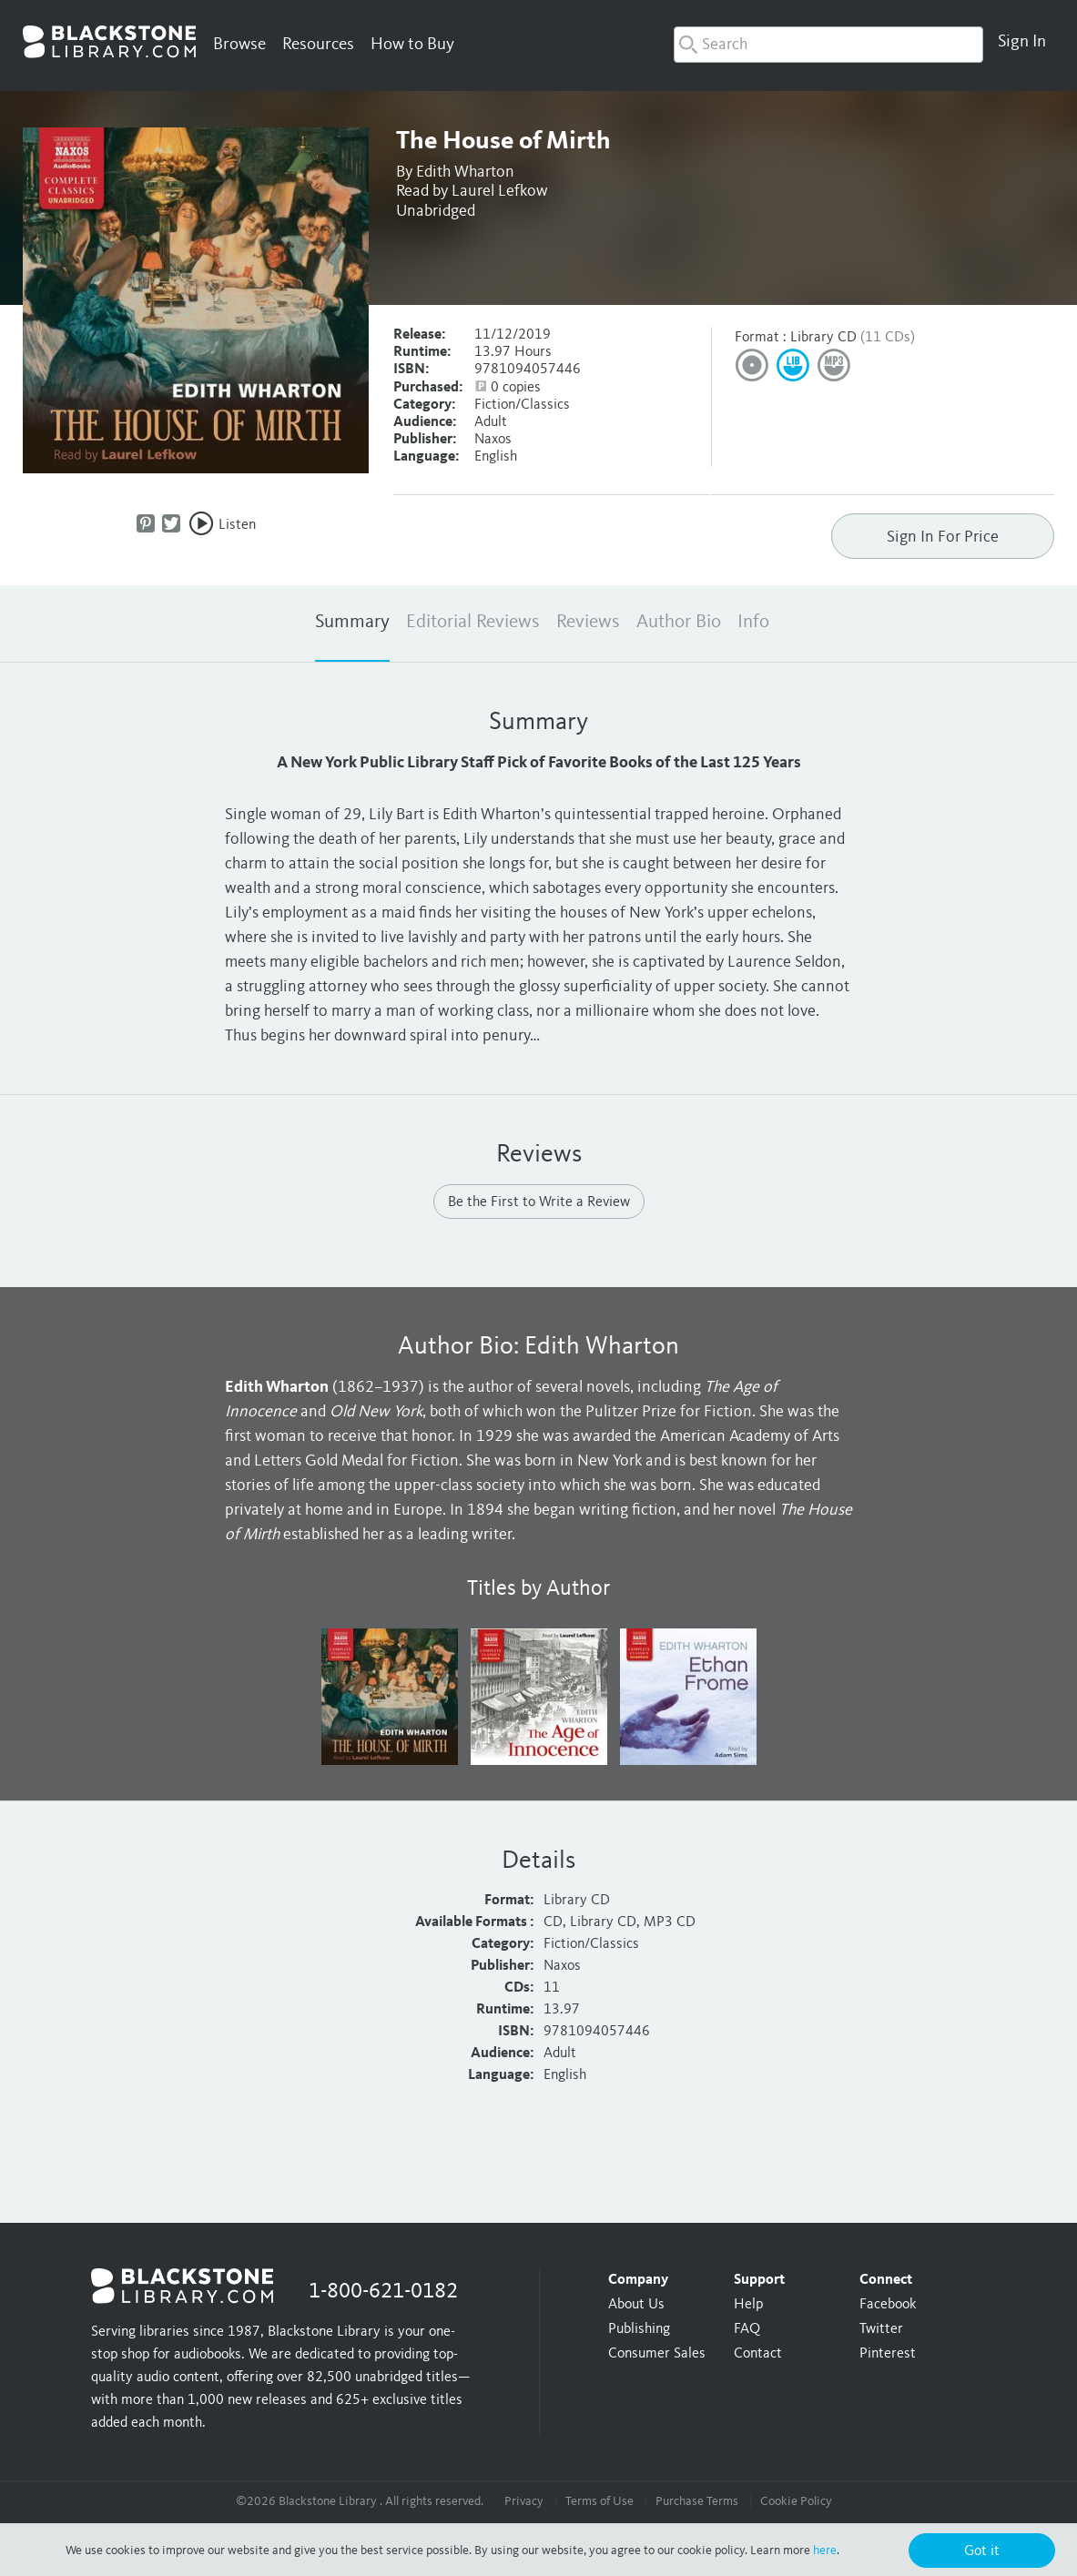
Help (748, 2304)
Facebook (887, 2304)
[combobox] (828, 44)
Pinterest (887, 2354)
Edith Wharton (465, 172)
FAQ (747, 2329)
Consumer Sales (657, 2354)
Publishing (639, 2329)
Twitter (881, 2329)
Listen (237, 525)
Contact (758, 2354)
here (825, 2550)
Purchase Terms (696, 2501)
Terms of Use (599, 2501)
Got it (982, 2551)
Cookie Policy (796, 2501)
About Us (636, 2304)
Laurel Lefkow (500, 191)
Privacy (524, 2501)
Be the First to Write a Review (539, 1202)
